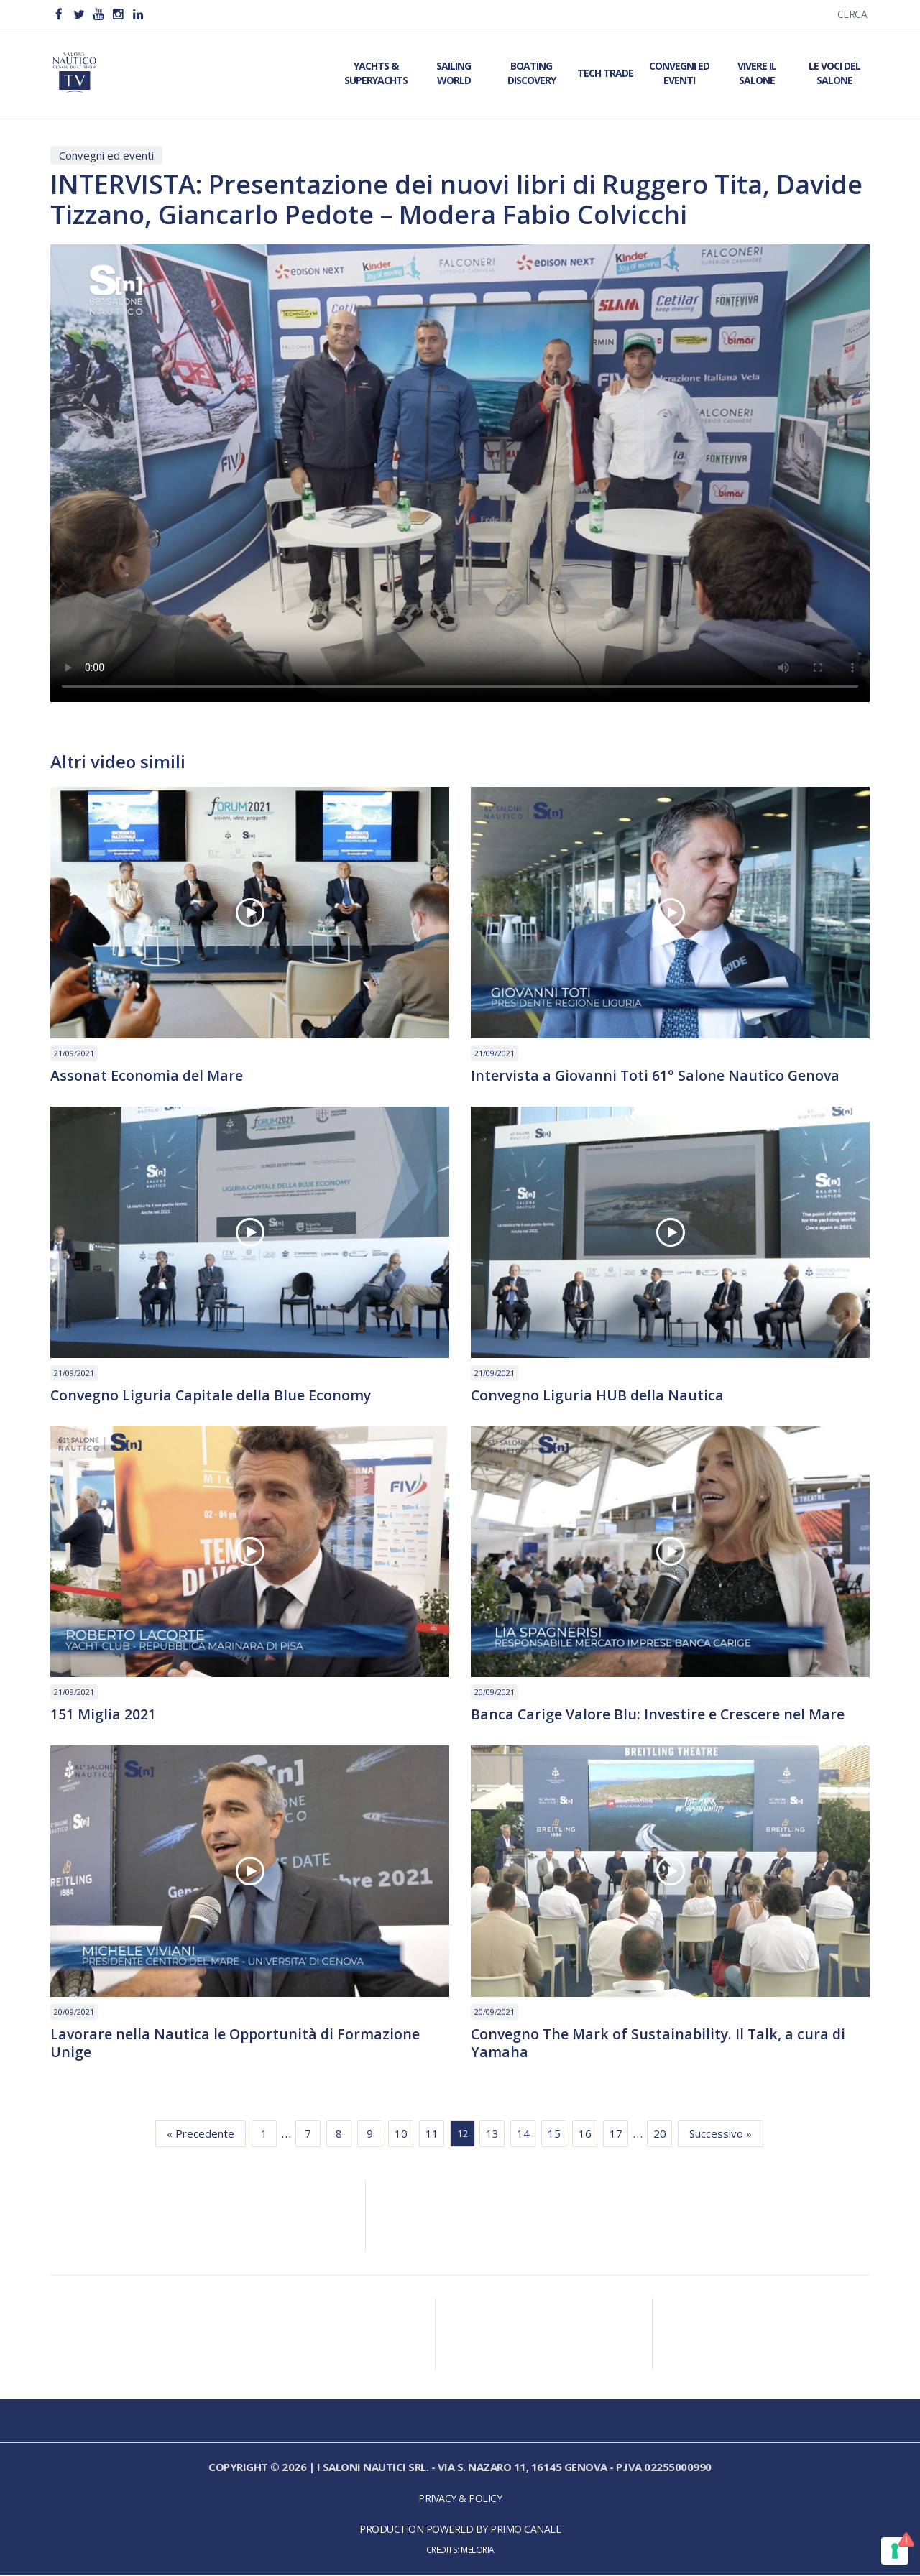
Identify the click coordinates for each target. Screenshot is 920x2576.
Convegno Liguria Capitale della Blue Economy (212, 1396)
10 (401, 2135)
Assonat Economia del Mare (147, 1076)
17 (616, 2135)
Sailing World (453, 73)
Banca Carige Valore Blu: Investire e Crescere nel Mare (659, 1716)
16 (585, 2135)
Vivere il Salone (756, 73)
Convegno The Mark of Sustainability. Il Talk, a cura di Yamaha (661, 2045)
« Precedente (200, 2135)
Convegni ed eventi (106, 155)
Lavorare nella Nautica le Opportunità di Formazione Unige (236, 2045)
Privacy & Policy (460, 2500)
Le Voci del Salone (834, 73)
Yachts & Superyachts (376, 73)
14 (523, 2135)
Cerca (852, 14)
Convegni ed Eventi (679, 73)
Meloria (477, 2551)
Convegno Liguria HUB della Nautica (598, 1396)
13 (492, 2135)
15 (554, 2135)
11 (432, 2135)
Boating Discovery (531, 73)
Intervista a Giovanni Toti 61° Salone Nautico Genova (657, 1076)
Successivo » (720, 2135)
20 (659, 2135)
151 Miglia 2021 (103, 1716)
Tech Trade (605, 73)
